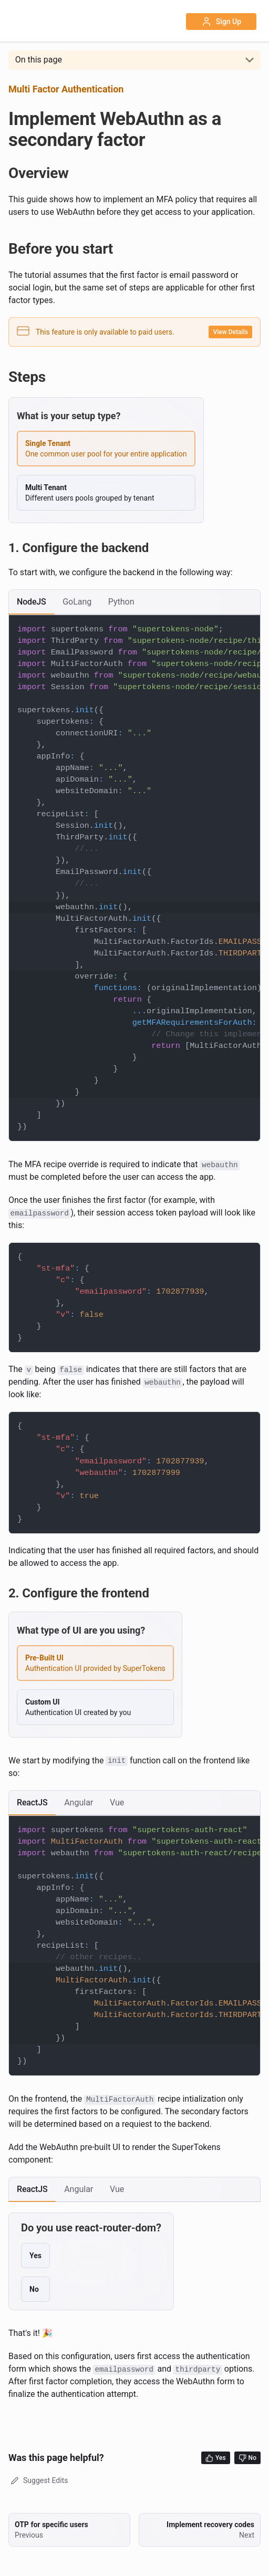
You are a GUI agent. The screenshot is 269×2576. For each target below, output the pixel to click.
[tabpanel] (134, 878)
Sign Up (221, 21)
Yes (215, 2458)
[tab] (31, 602)
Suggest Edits (38, 2480)
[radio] (106, 448)
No (247, 2458)
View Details (230, 332)
